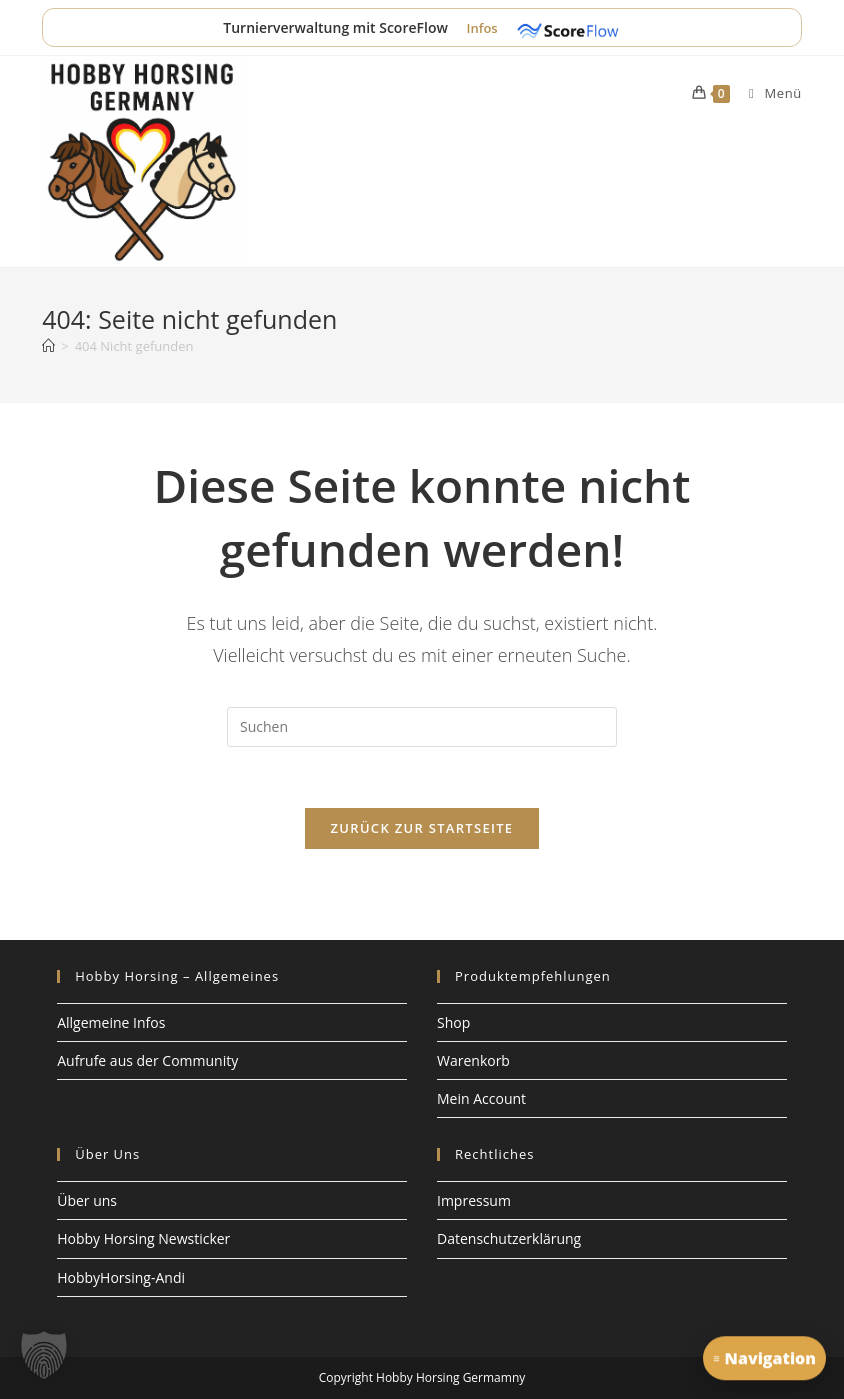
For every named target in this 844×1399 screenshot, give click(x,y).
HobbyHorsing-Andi (121, 1277)
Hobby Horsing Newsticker (143, 1238)
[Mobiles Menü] (768, 93)
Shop (453, 1022)
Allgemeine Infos (111, 1022)
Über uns (87, 1200)
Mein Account (481, 1098)
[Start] (48, 346)
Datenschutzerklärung (509, 1238)
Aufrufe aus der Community (147, 1060)
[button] (44, 1355)
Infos (483, 28)
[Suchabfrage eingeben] (422, 727)
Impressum (474, 1200)
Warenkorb (473, 1060)
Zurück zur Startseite (422, 828)
